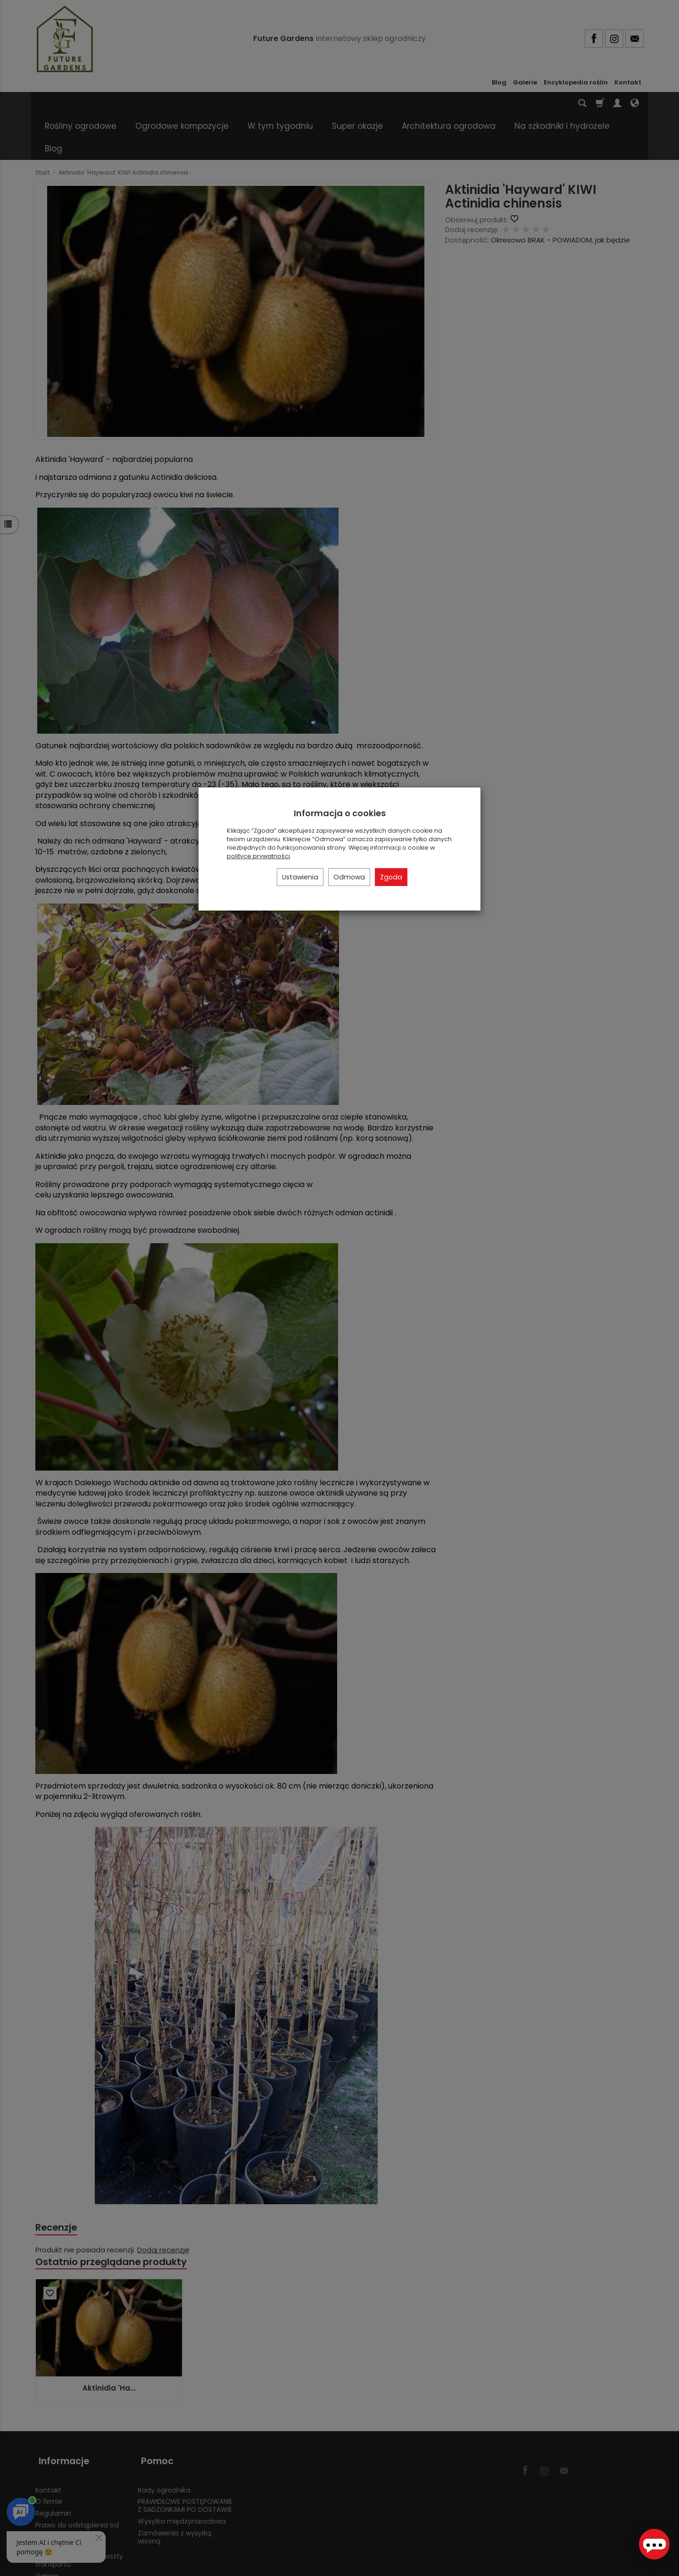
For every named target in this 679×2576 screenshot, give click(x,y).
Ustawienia (300, 877)
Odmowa (349, 877)
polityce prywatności (258, 856)
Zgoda (391, 877)
